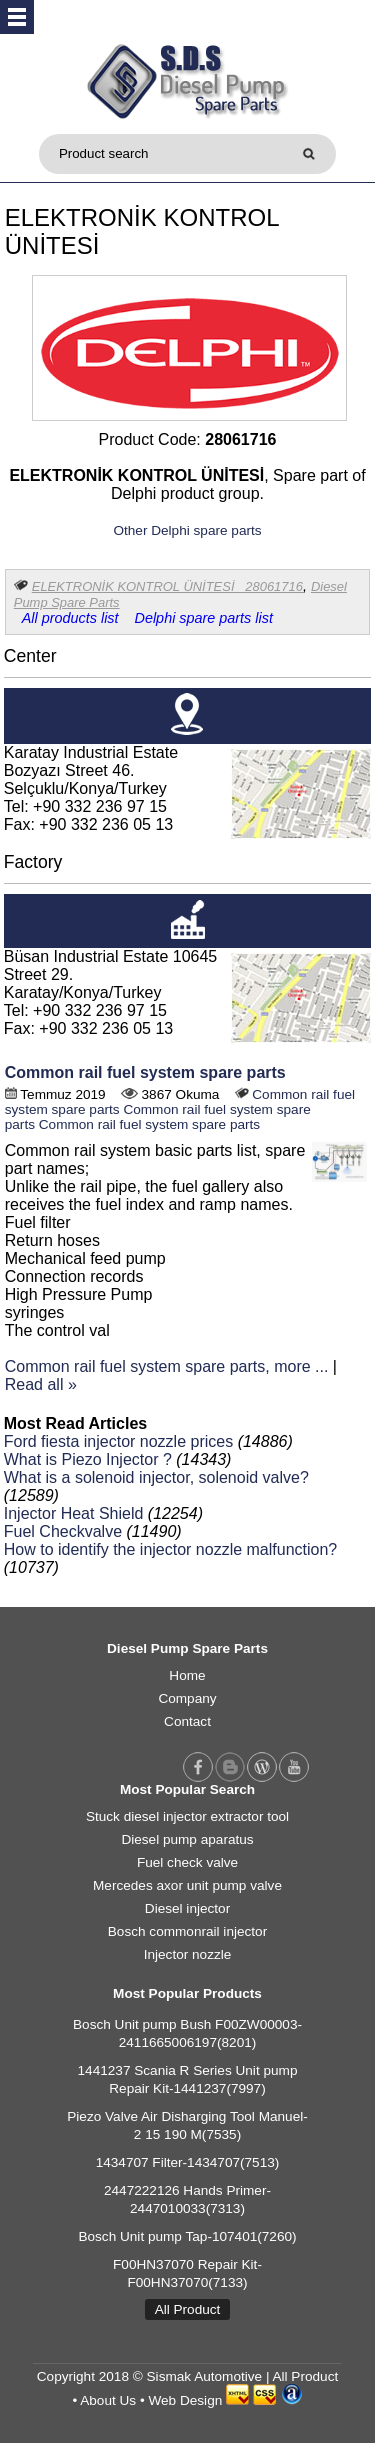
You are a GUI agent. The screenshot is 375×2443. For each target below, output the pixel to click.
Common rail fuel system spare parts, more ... (167, 1366)
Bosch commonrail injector (187, 1931)
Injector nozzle (188, 1954)
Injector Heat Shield (74, 1513)
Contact (187, 1721)
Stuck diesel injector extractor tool (187, 1816)
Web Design (185, 2400)
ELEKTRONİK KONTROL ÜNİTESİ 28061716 (167, 586)
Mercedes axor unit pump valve (187, 1885)
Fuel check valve (187, 1862)
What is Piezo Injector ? (88, 1459)
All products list (70, 618)
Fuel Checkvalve (63, 1531)
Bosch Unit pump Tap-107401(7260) (187, 2236)
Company (187, 1698)
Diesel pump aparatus (187, 1839)
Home (187, 1675)
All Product (188, 2309)
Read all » (41, 1384)
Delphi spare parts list (204, 618)
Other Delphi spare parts (187, 530)
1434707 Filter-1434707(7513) (188, 2162)
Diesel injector (187, 1908)
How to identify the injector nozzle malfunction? (171, 1549)
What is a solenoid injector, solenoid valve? (156, 1477)
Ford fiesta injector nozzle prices (118, 1441)
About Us (108, 2400)
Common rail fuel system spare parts (145, 1072)
